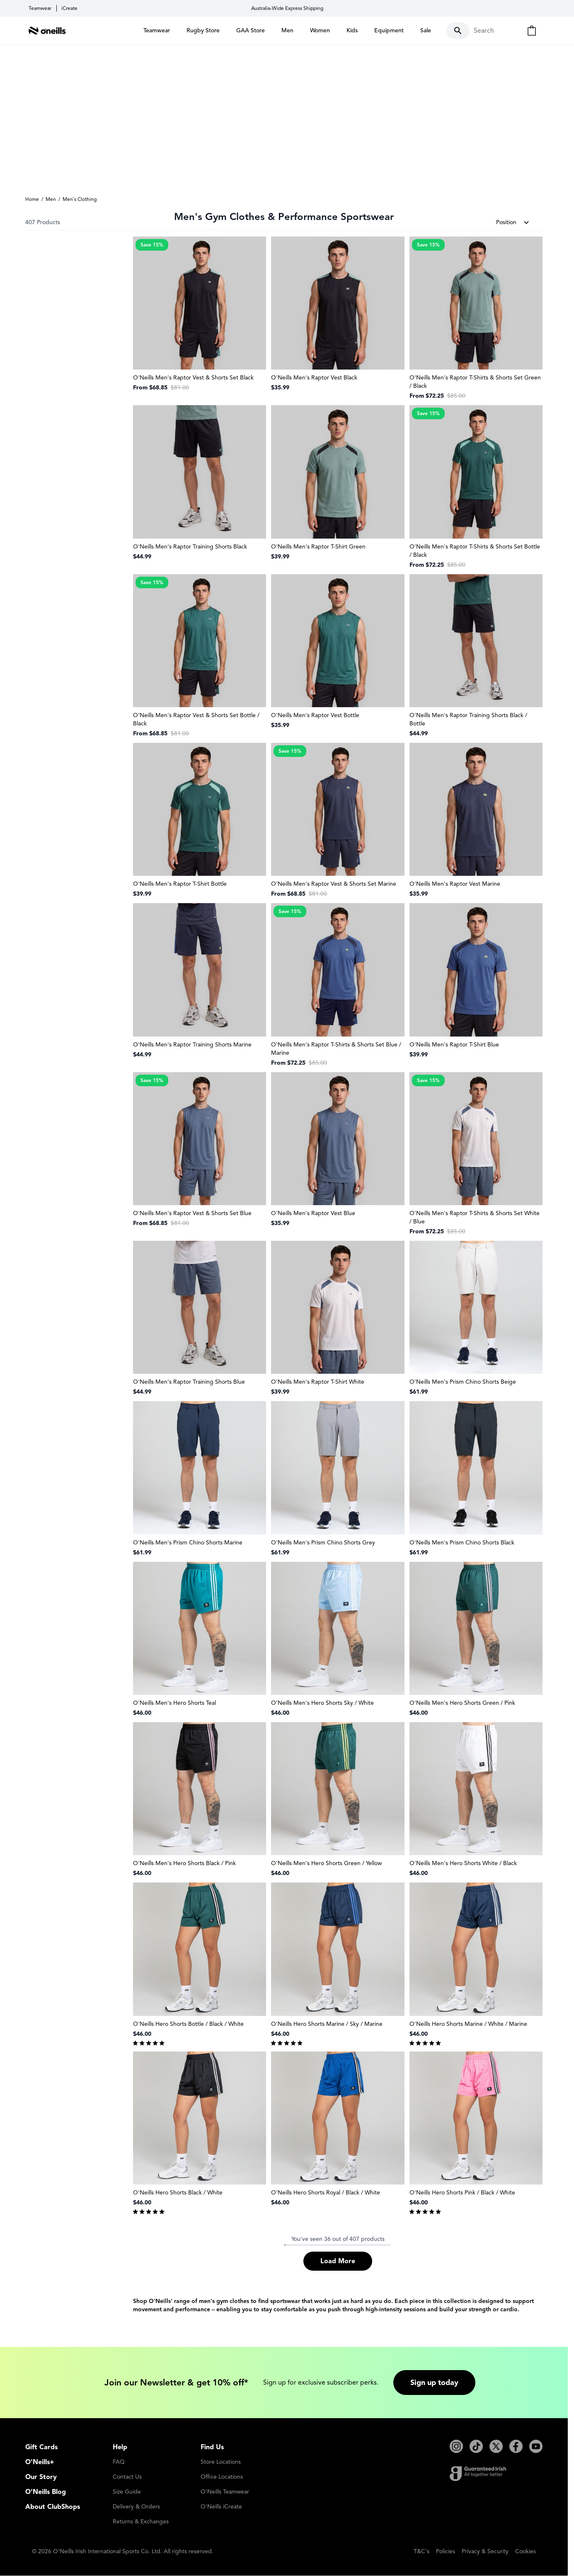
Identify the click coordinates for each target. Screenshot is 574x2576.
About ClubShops (52, 2507)
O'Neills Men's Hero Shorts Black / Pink (184, 1863)
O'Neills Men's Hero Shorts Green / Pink (462, 1703)
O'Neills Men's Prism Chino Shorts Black (461, 1542)
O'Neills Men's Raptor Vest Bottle (315, 715)
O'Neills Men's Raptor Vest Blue (313, 1213)
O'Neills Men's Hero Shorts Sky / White (322, 1703)
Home (32, 199)
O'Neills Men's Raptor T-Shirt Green (318, 546)
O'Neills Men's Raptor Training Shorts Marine (192, 1044)
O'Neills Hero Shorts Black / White (178, 2193)
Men (51, 199)
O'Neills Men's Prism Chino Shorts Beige (462, 1382)
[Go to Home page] (47, 31)
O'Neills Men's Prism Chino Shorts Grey (323, 1542)
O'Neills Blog (45, 2492)
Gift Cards (41, 2447)
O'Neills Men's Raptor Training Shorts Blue (189, 1382)
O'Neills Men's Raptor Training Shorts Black (190, 546)
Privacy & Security (485, 2551)
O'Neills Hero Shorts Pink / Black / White (462, 2193)
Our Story (41, 2477)
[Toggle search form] (479, 30)
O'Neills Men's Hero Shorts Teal (174, 1703)
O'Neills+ (39, 2462)
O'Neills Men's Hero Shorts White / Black (463, 1863)
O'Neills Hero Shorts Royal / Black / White (325, 2193)
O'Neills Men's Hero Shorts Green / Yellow (326, 1863)
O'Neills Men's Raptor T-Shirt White (317, 1382)
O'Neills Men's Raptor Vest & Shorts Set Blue (192, 1213)
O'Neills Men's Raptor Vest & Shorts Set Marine (333, 884)
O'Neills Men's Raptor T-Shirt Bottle (180, 884)
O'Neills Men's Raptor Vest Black (314, 378)
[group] (199, 2042)
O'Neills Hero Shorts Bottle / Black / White (188, 2023)
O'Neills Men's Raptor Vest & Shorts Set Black (193, 378)
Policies (445, 2551)
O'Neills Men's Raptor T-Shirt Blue (454, 1044)
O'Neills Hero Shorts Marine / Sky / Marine (327, 2023)
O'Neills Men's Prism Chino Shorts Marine (187, 1542)
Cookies (525, 2551)
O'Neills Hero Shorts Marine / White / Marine (468, 2023)
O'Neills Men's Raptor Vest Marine (454, 884)
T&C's (421, 2551)
